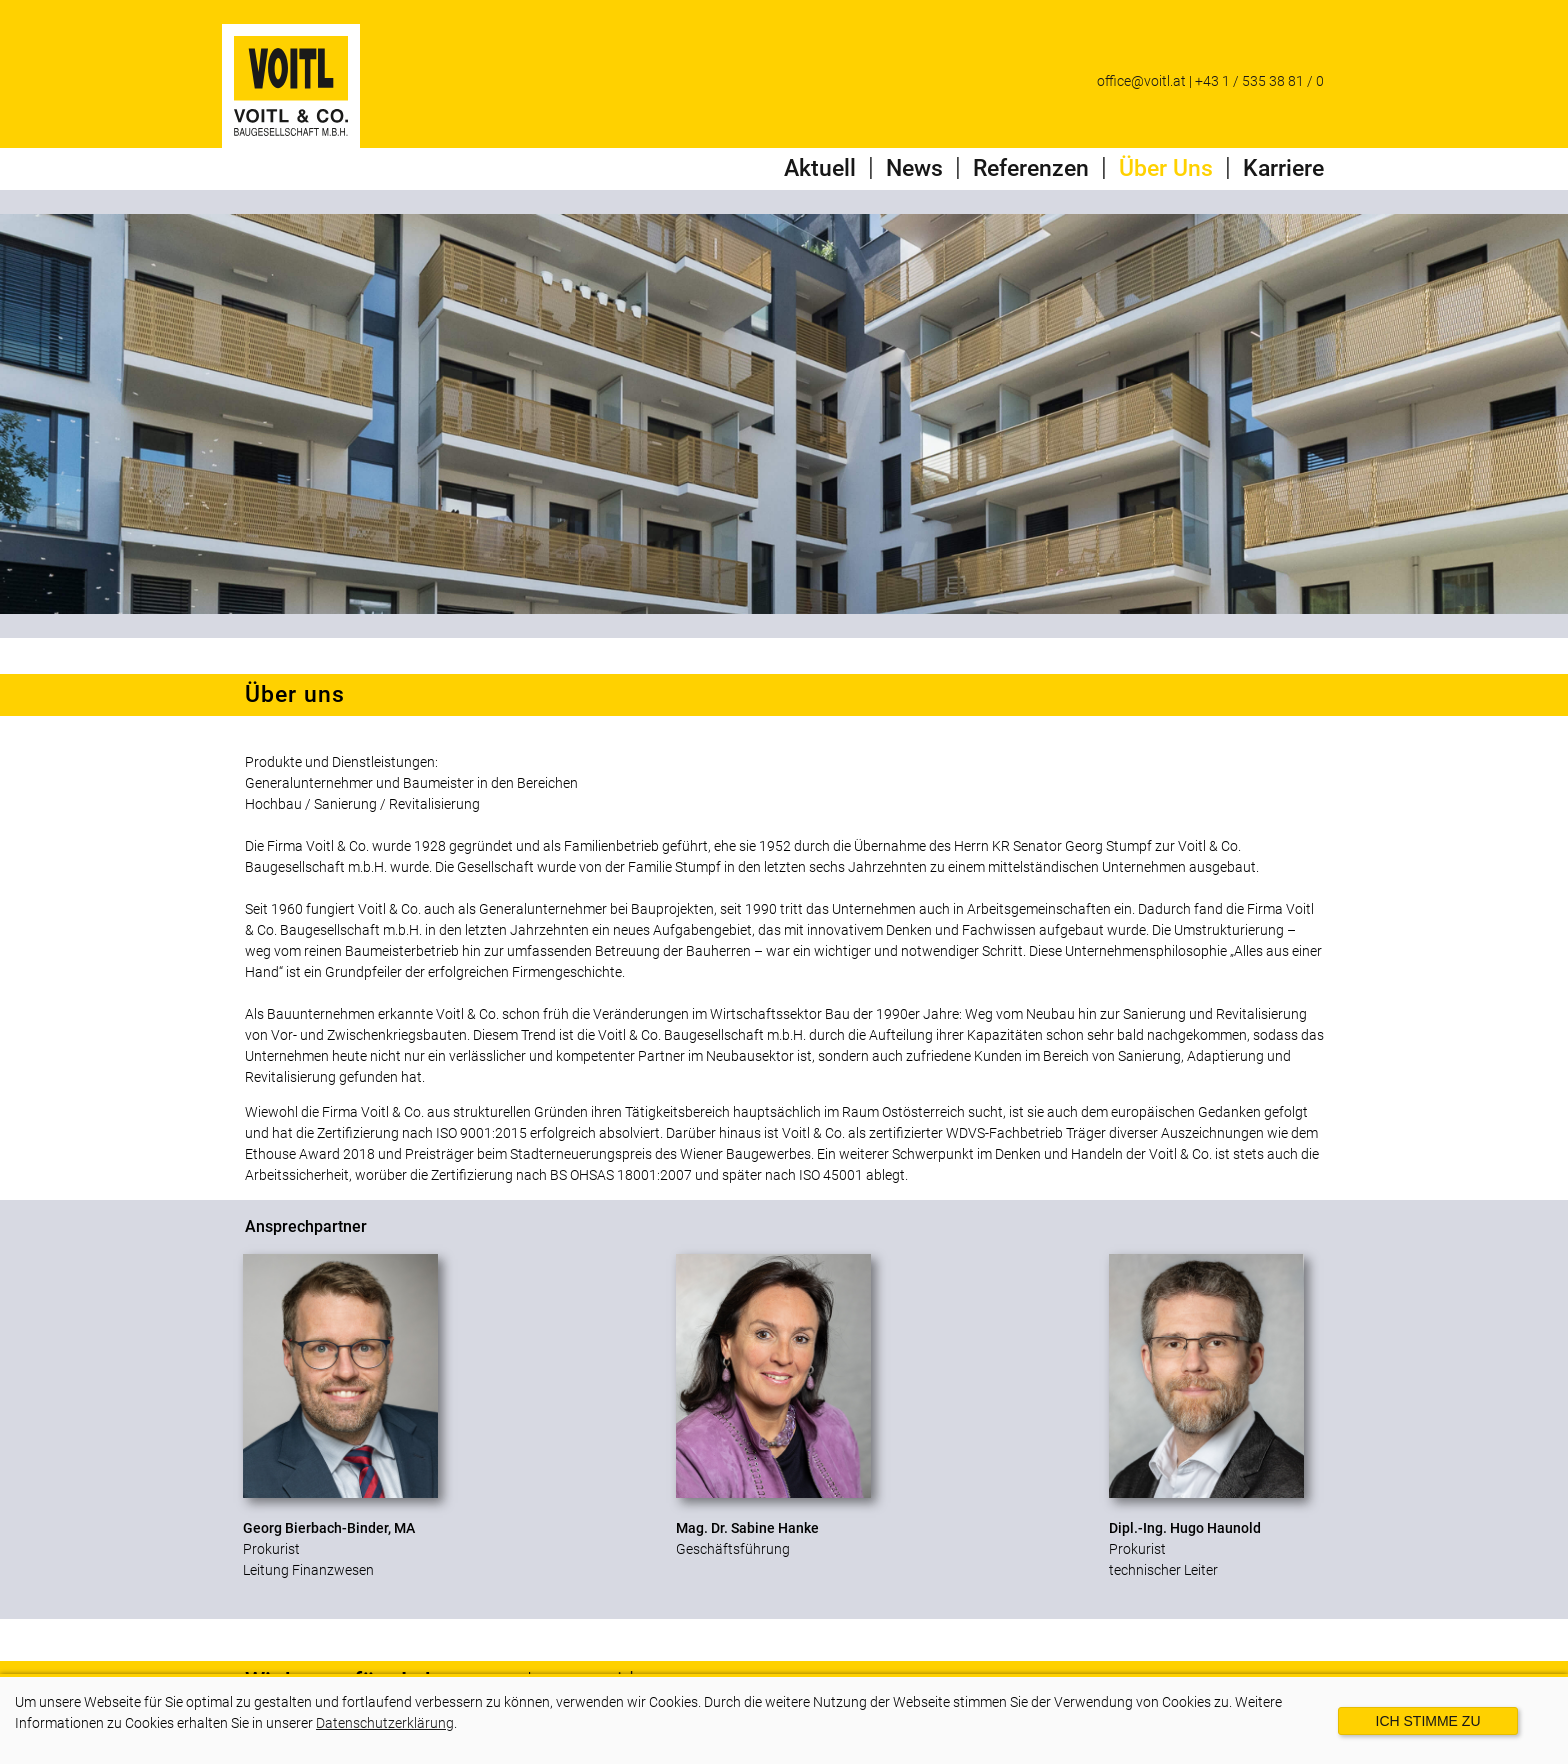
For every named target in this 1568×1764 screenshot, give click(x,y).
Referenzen (1031, 168)
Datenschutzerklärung (385, 1723)
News (914, 168)
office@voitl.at (1141, 81)
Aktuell (820, 168)
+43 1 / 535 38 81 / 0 (1259, 81)
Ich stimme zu (1428, 1721)
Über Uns (1166, 168)
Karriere (1283, 168)
